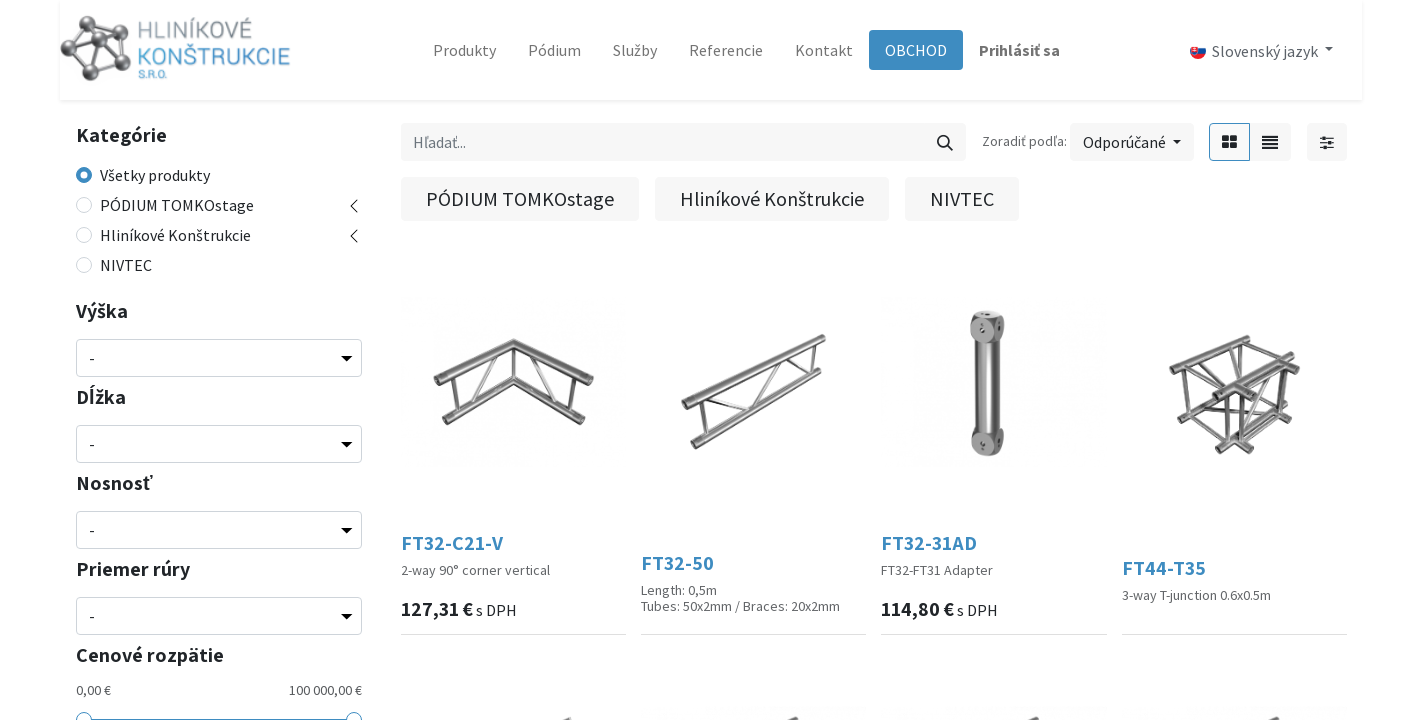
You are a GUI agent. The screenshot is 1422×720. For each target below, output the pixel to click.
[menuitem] (464, 50)
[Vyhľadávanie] (945, 142)
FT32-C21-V (452, 543)
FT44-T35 (1164, 568)
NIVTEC (126, 265)
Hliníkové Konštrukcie (175, 235)
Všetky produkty (155, 175)
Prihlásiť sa (1019, 50)
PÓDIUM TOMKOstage (177, 205)
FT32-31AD (929, 543)
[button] (1132, 142)
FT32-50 (677, 563)
